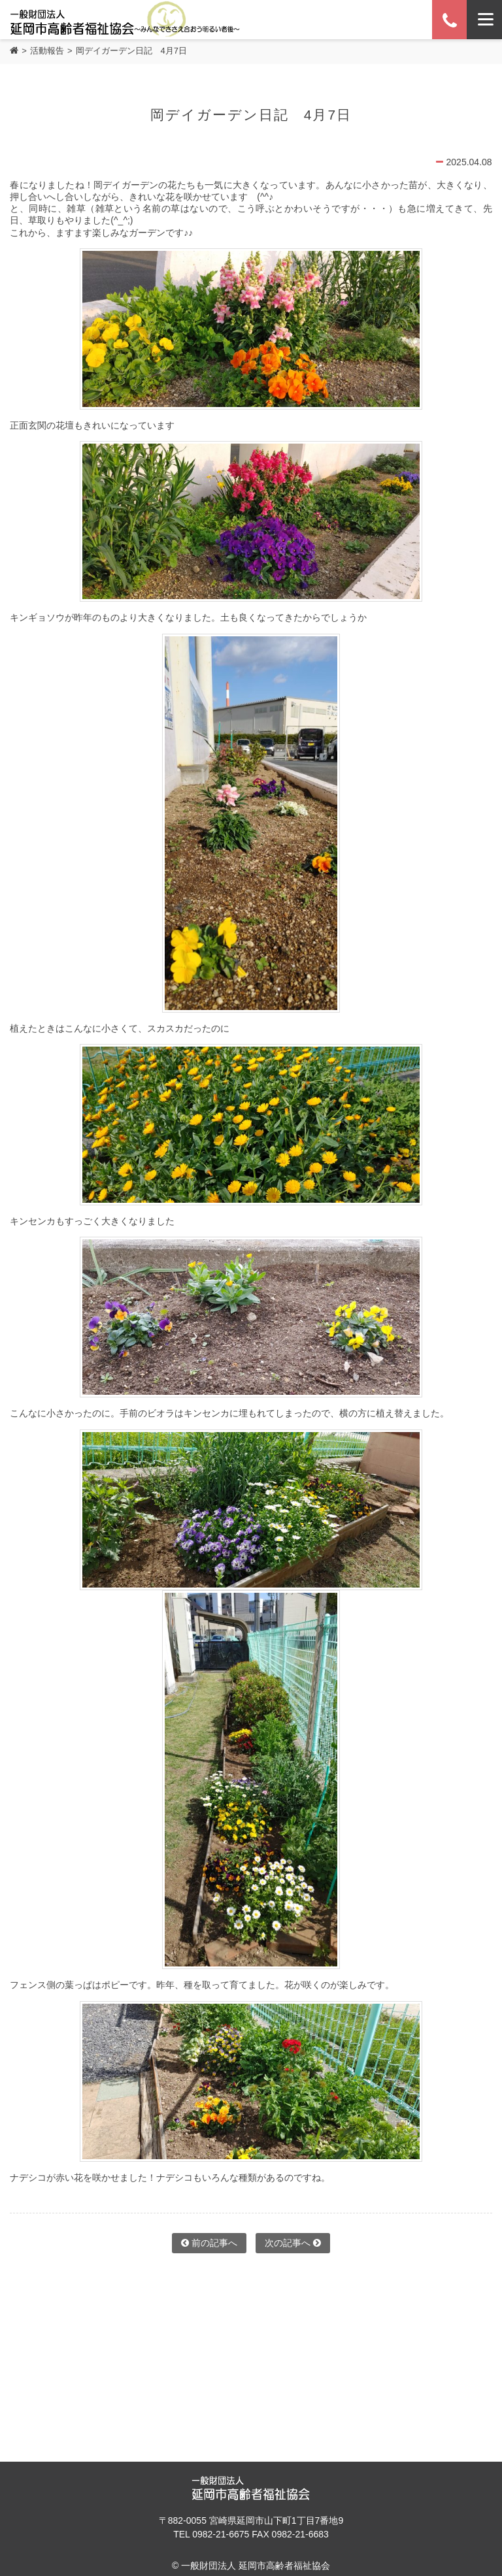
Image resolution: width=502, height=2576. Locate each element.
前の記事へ (209, 2243)
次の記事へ (293, 2243)
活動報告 (47, 51)
